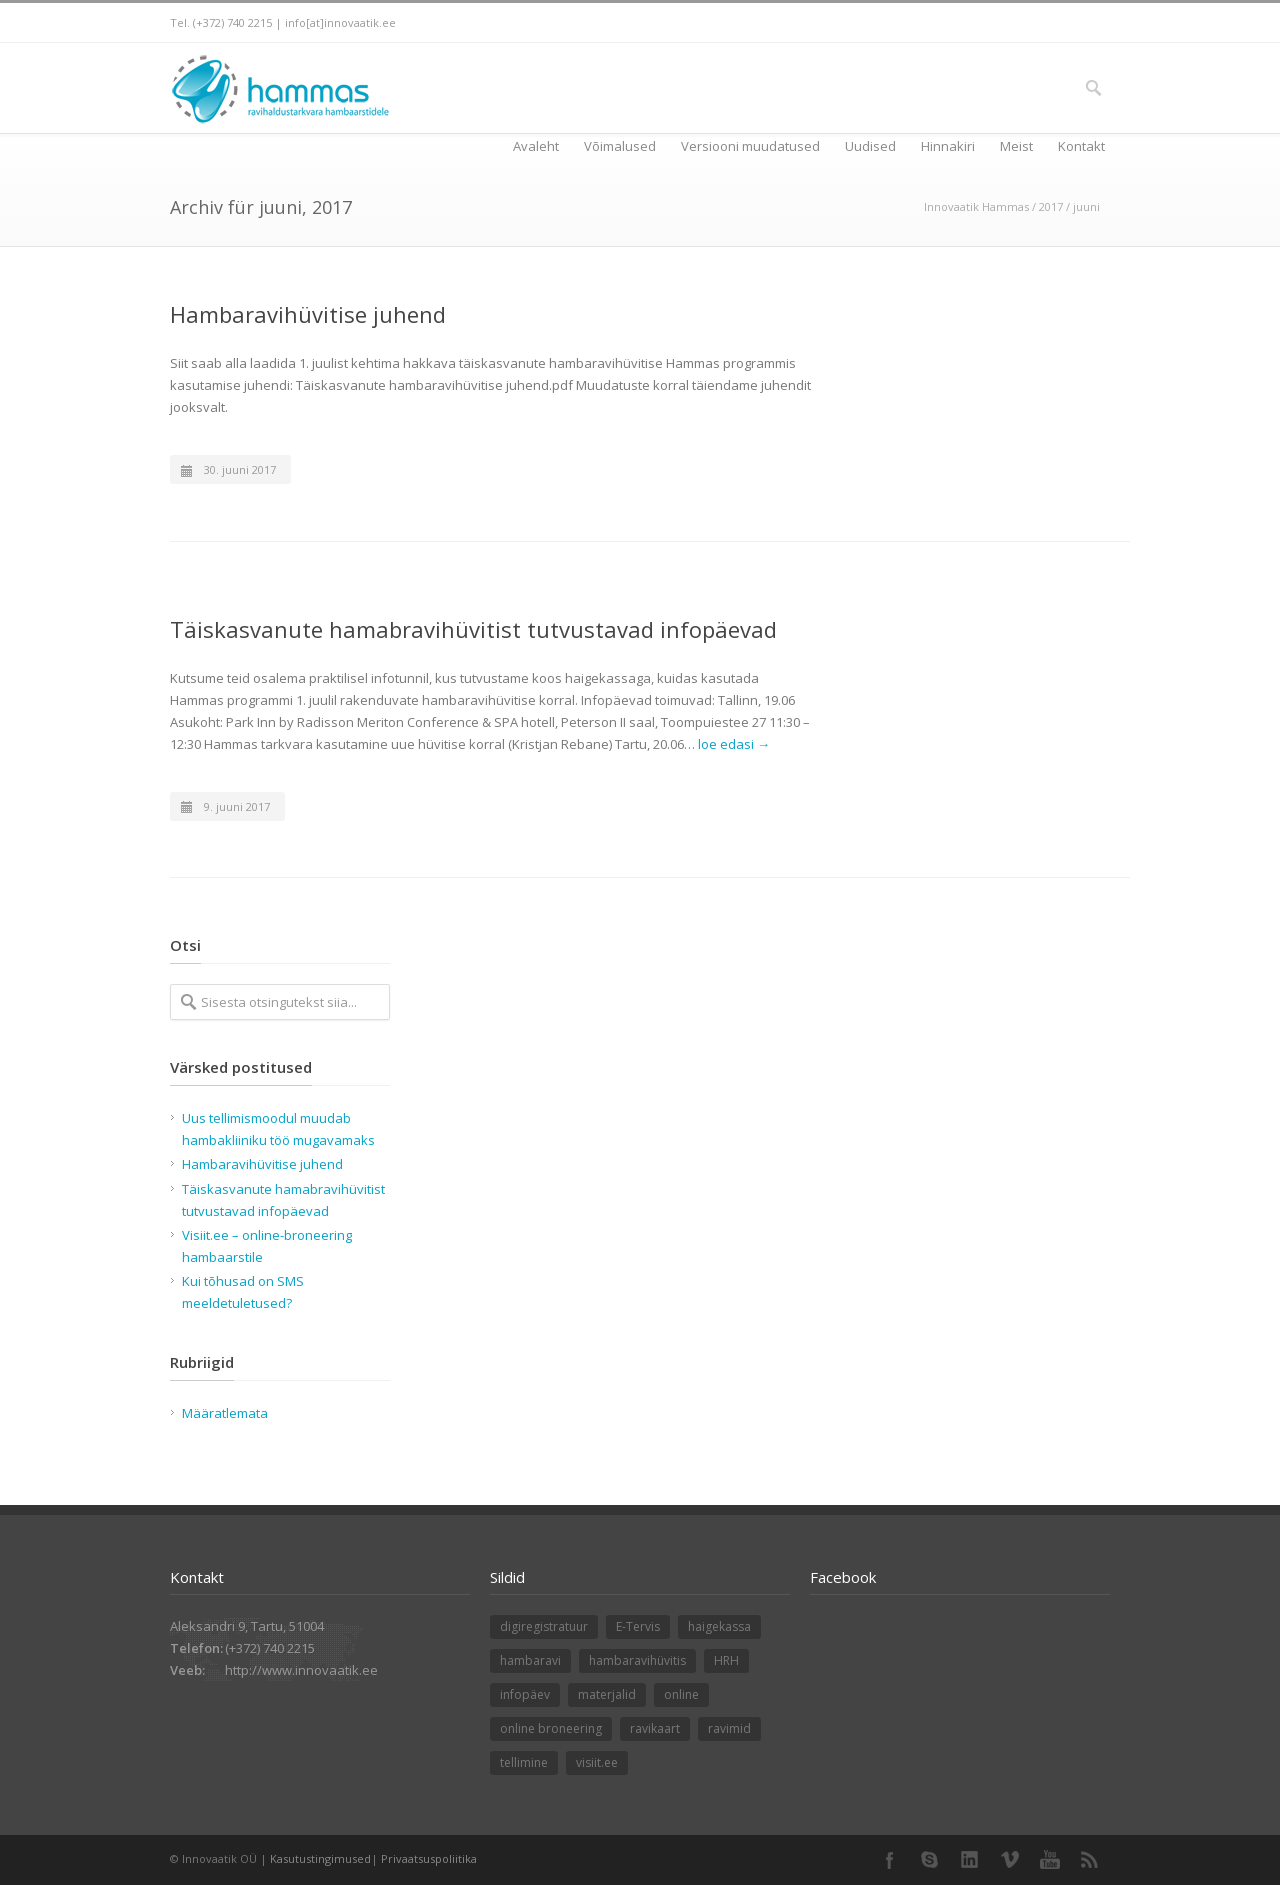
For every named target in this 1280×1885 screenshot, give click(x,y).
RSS (1090, 1860)
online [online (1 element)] (681, 1694)
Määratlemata (225, 1413)
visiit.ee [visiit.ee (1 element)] (597, 1762)
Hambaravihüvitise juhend (308, 314)
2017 (1051, 206)
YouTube (1050, 1860)
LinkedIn (970, 1860)
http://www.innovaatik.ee (301, 1670)
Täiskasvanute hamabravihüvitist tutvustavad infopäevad (473, 629)
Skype (930, 1860)
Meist (1016, 146)
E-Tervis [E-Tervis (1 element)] (638, 1626)
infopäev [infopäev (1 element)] (525, 1694)
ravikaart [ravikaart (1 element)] (655, 1728)
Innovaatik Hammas (976, 206)
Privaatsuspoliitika (429, 1858)
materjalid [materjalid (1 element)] (607, 1694)
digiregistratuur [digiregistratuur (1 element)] (544, 1626)
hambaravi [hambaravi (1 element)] (530, 1660)
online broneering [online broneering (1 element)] (551, 1728)
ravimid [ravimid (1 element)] (729, 1728)
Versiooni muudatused (750, 146)
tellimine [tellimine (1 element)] (524, 1762)
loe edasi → (734, 744)
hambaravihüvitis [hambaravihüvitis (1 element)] (637, 1660)
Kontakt (1081, 146)
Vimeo (1010, 1860)
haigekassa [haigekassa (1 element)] (719, 1626)
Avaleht (536, 146)
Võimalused (620, 146)
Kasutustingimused (320, 1858)
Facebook (890, 1860)
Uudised (870, 146)
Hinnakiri (948, 146)
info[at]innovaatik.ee (340, 22)
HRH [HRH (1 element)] (726, 1660)
